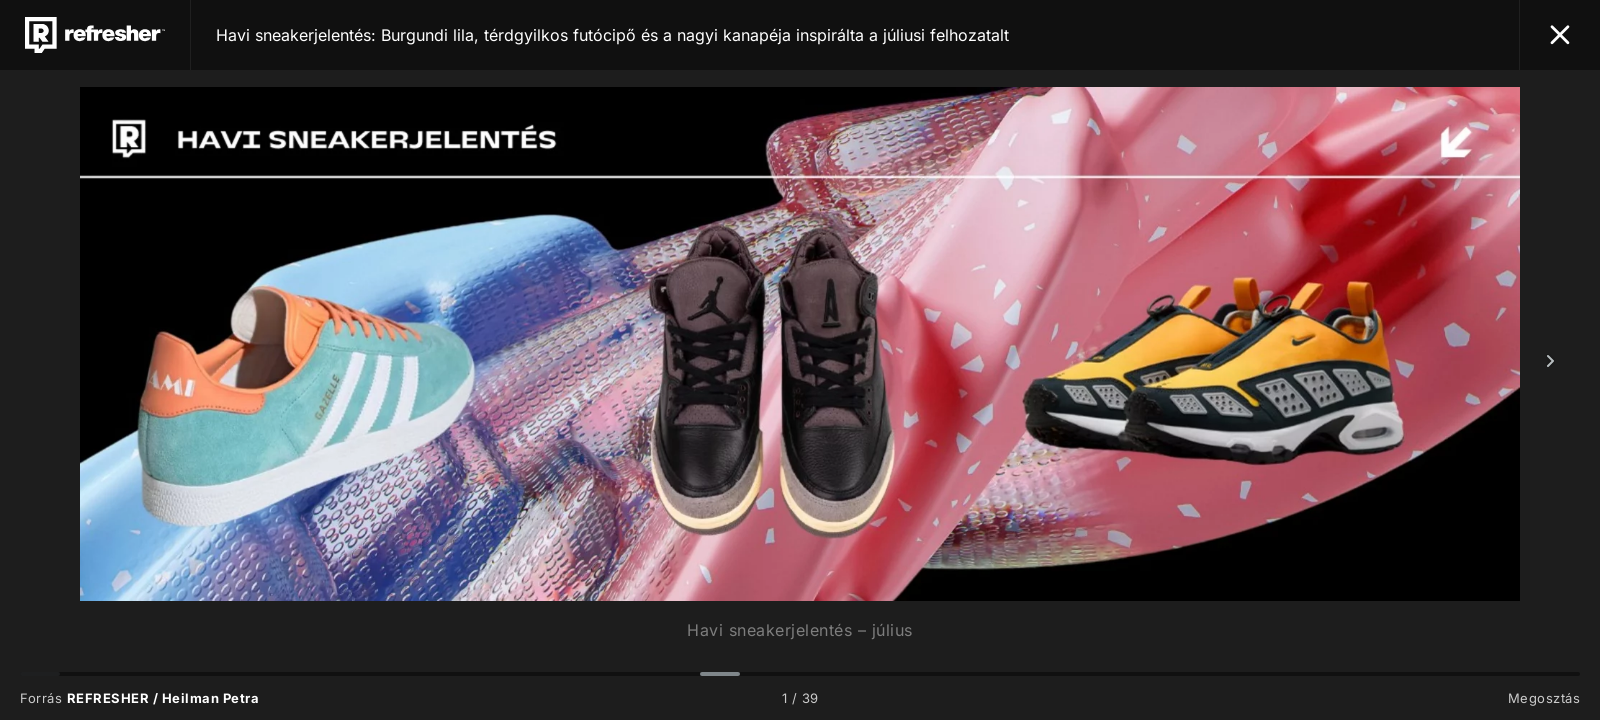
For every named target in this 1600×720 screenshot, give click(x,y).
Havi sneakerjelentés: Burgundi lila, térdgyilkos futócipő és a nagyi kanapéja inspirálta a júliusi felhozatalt (612, 35)
